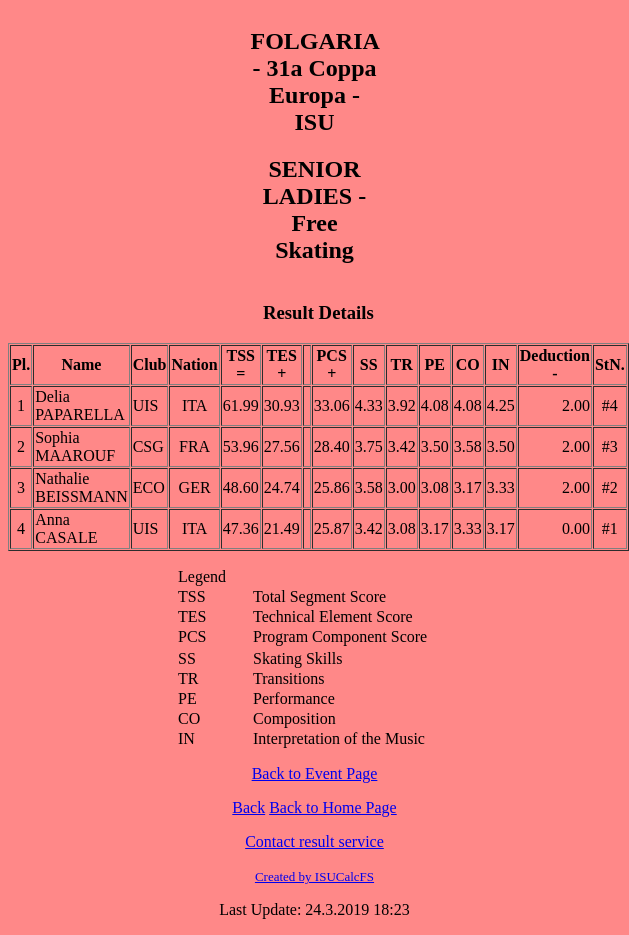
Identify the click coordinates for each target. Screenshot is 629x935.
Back (248, 807)
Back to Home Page (333, 807)
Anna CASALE (66, 528)
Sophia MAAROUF (75, 446)
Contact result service (314, 841)
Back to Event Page (315, 773)
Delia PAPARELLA (80, 405)
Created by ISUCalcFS (314, 876)
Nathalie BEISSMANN (81, 487)
